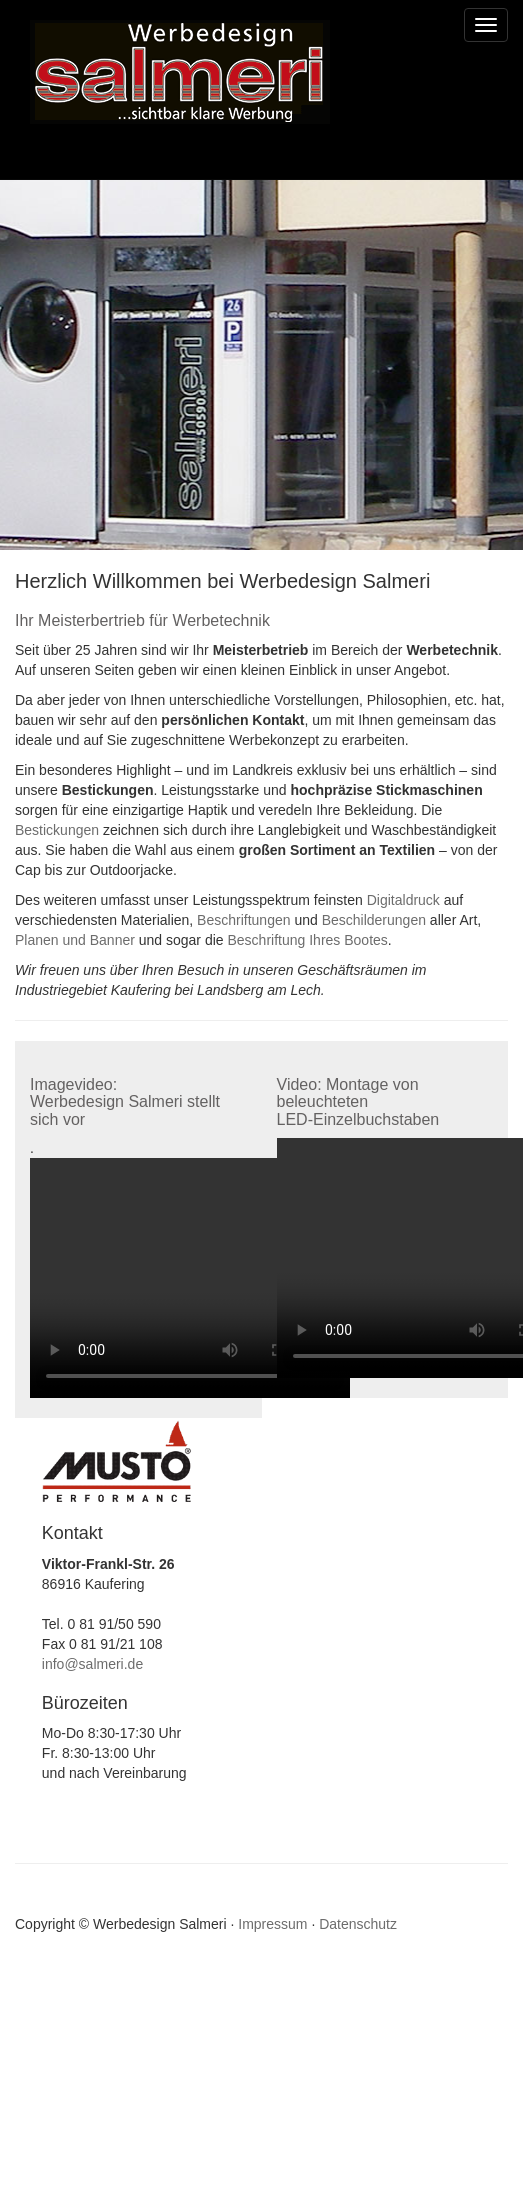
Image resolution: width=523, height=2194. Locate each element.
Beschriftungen (243, 920)
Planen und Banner (75, 940)
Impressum (272, 1924)
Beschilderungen (374, 920)
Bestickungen (57, 830)
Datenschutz (358, 1924)
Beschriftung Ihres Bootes (308, 940)
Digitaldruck (403, 900)
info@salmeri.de (92, 1664)
